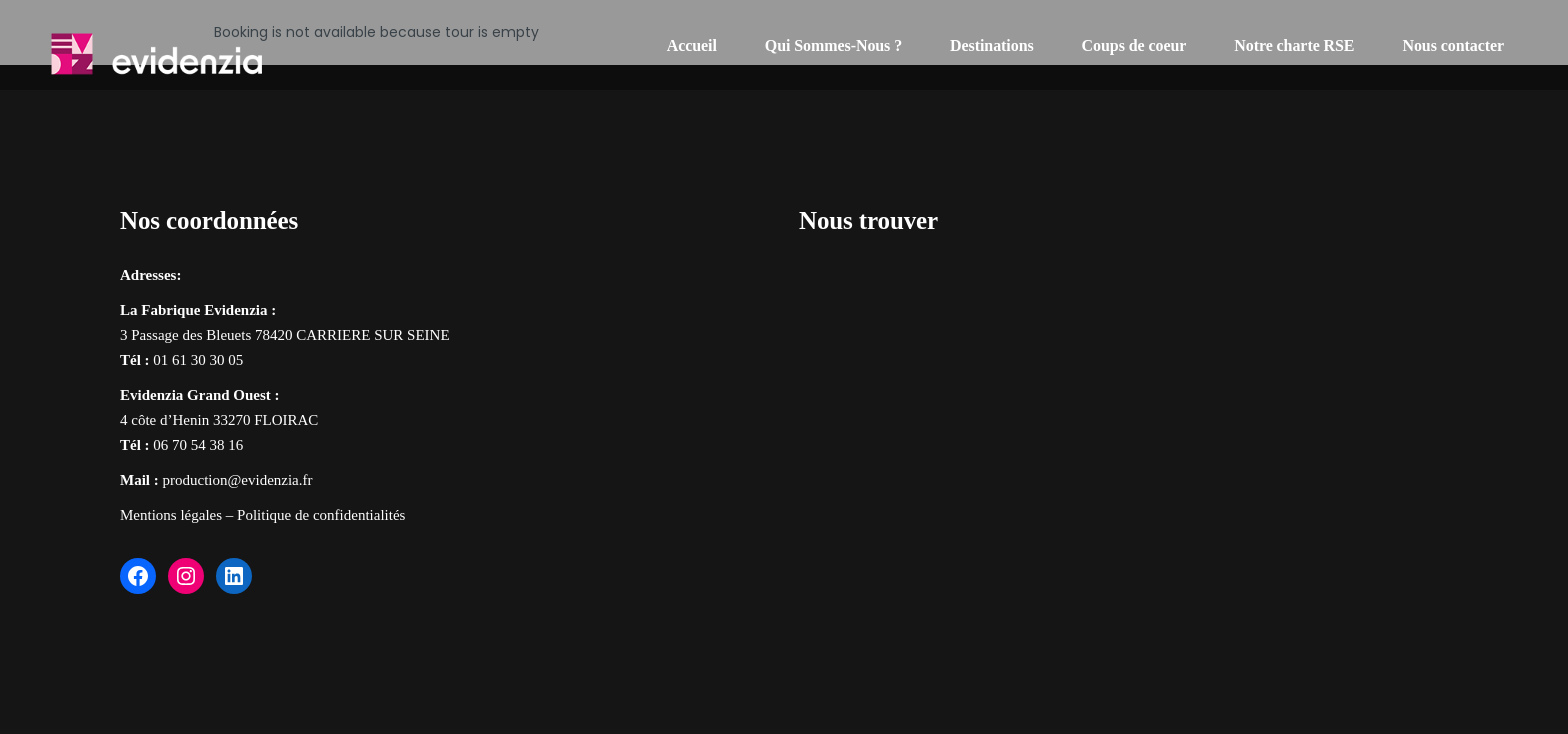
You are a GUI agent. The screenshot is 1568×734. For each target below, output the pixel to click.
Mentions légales (171, 515)
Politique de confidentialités (321, 515)
